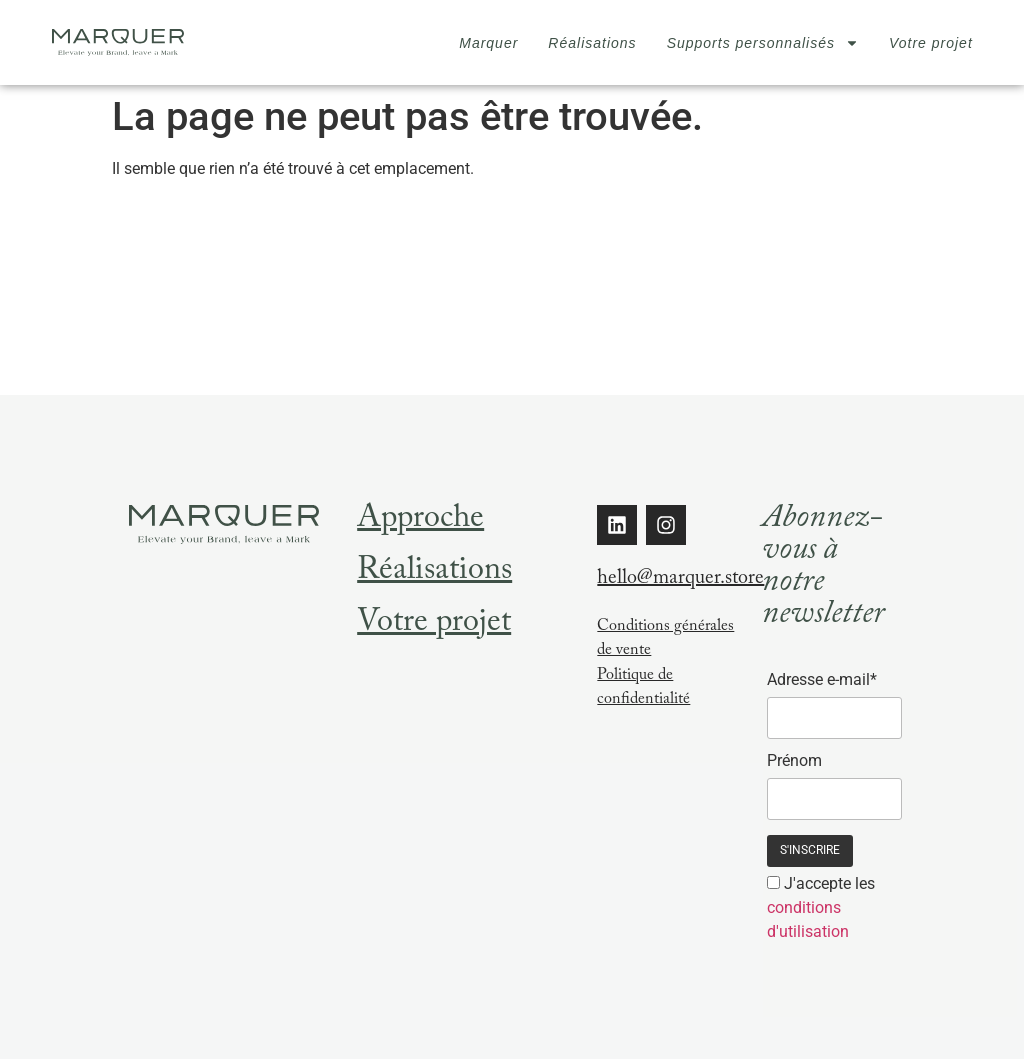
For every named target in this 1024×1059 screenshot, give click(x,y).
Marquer (488, 43)
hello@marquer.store (680, 580)
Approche (420, 521)
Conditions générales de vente (665, 639)
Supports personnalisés (763, 43)
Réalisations (592, 43)
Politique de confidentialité (643, 688)
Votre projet (931, 43)
